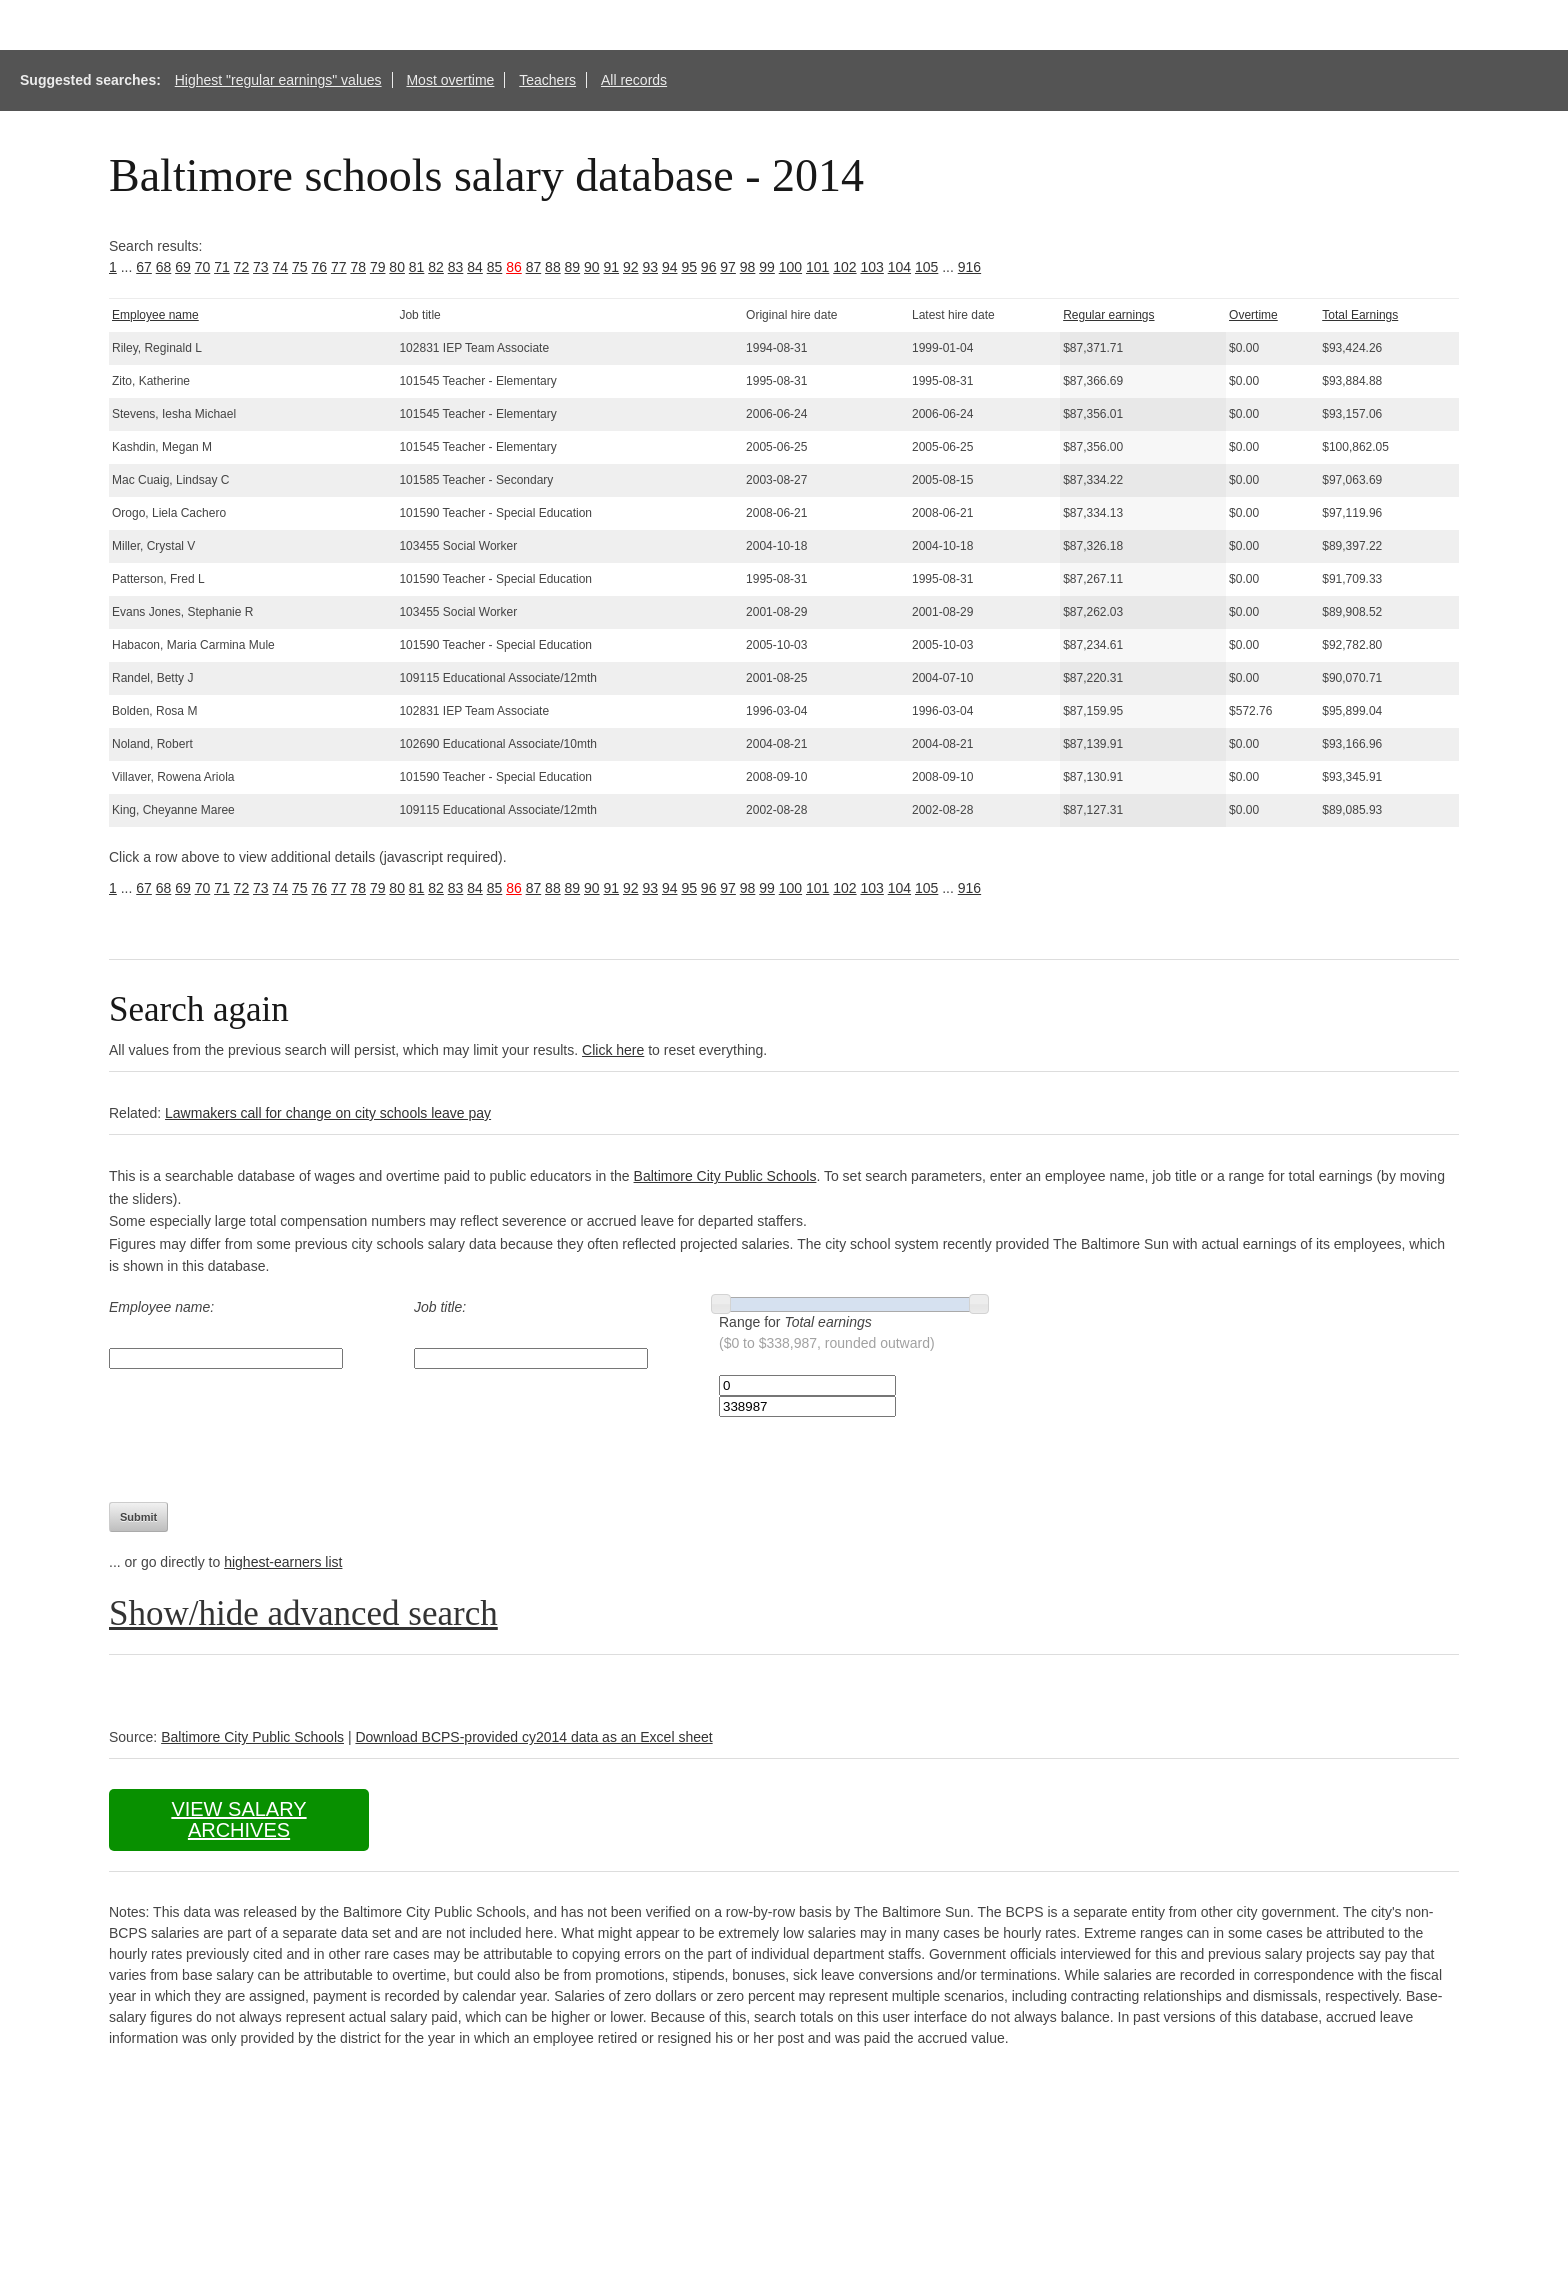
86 (514, 267)
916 (969, 267)
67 (144, 267)
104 (899, 267)
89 (573, 267)
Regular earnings (1108, 315)
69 (183, 267)
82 (436, 267)
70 (203, 267)
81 (417, 267)
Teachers (547, 80)
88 (553, 267)
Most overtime (450, 80)
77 (339, 267)
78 (358, 267)
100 (790, 267)
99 (767, 267)
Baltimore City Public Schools (725, 1176)
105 (926, 267)
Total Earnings (1360, 315)
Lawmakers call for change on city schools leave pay (328, 1113)
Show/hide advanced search (303, 1613)
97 (728, 267)
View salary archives (238, 1819)
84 (475, 267)
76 (319, 267)
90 (592, 267)
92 (631, 267)
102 (844, 267)
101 (817, 267)
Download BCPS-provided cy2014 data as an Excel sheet (533, 1737)
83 (456, 267)
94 (670, 267)
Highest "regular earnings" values (278, 80)
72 (242, 267)
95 (689, 267)
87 (534, 267)
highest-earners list (283, 1562)
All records (634, 80)
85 (495, 267)
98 (748, 267)
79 (378, 267)
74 (281, 267)
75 (300, 267)
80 (397, 267)
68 (164, 267)
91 (612, 267)
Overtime (1253, 315)
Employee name (155, 315)
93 (650, 267)
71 (222, 267)
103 (871, 267)
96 (709, 267)
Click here (613, 1050)
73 (261, 267)
